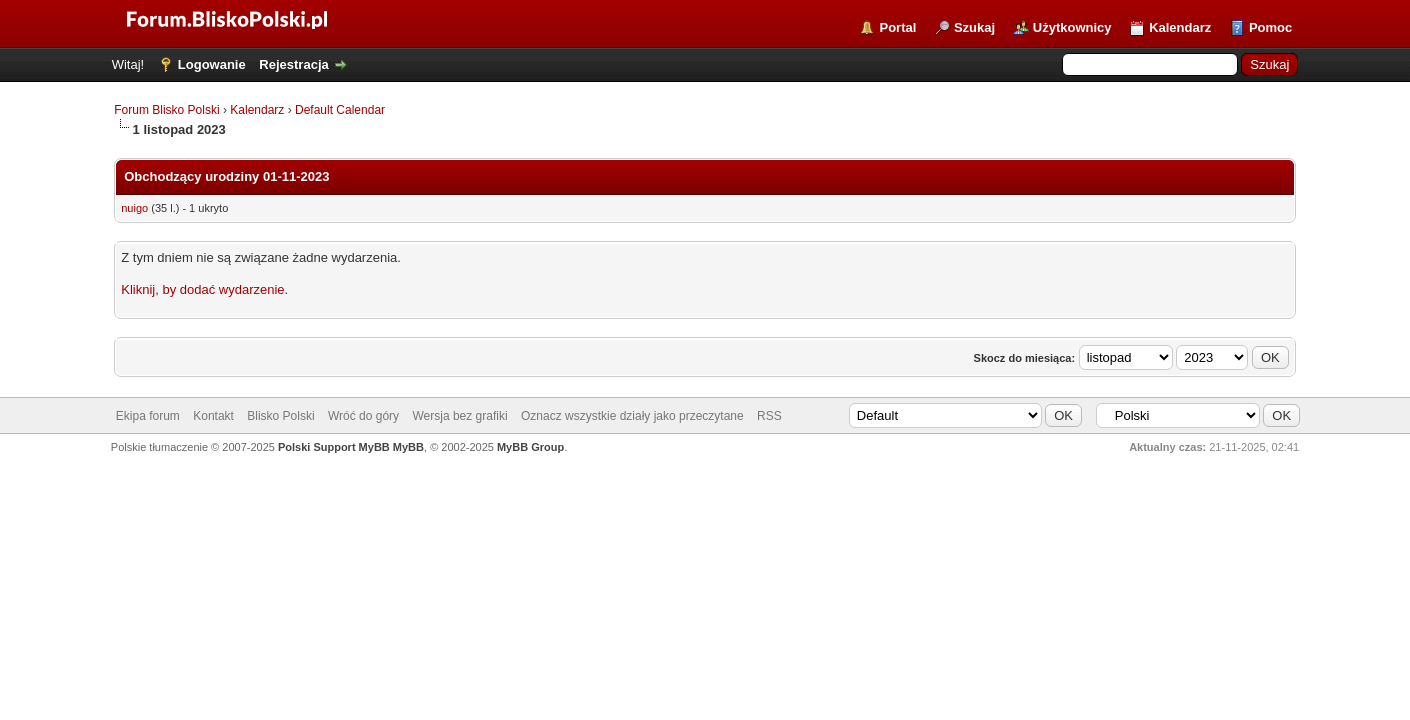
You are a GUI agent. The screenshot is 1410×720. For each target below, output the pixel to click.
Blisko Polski (280, 416)
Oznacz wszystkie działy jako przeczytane (632, 416)
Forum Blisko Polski (166, 110)
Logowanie (212, 64)
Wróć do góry (363, 416)
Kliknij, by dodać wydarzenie (202, 289)
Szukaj (974, 27)
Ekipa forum (148, 416)
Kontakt (213, 416)
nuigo (134, 208)
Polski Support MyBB (334, 447)
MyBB (408, 447)
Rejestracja (293, 64)
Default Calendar (340, 110)
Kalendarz (1180, 27)
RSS (769, 416)
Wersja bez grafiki (459, 416)
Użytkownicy (1072, 27)
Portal (897, 27)
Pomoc (1270, 27)
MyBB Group (530, 447)
